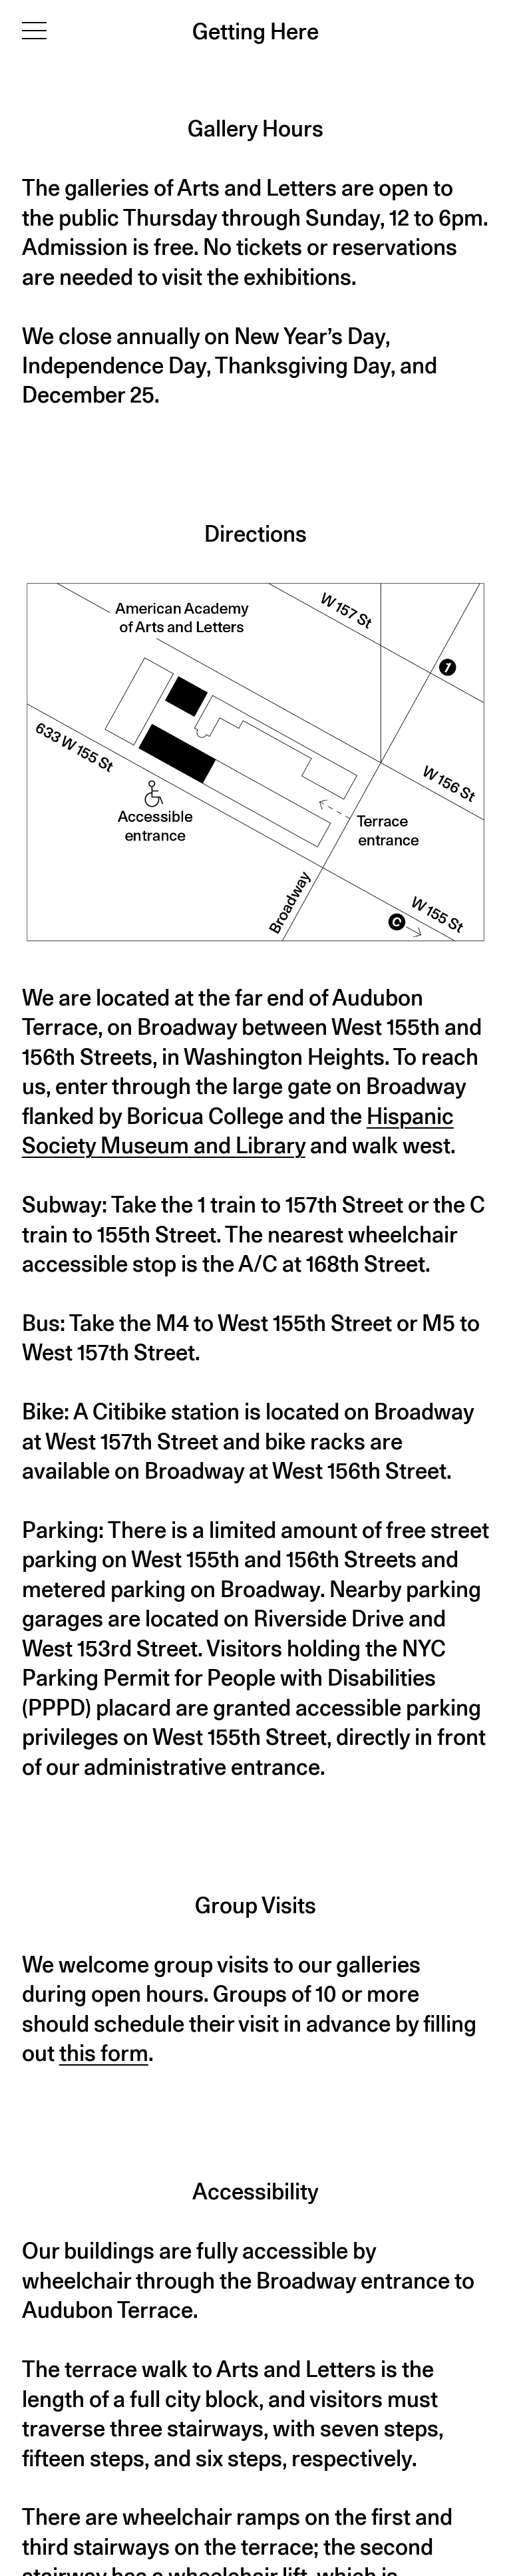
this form (103, 2053)
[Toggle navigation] (34, 30)
